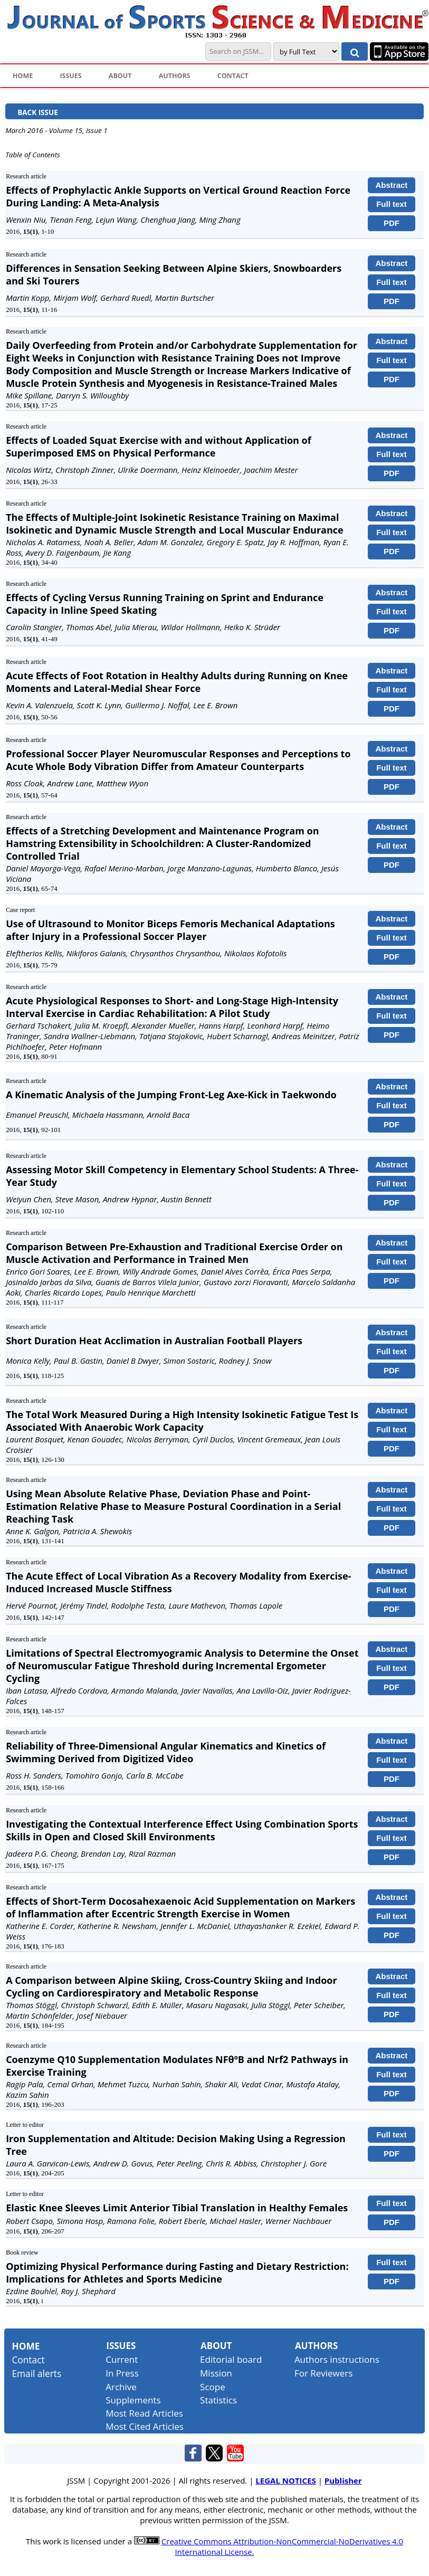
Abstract (391, 184)
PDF (391, 222)
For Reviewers (323, 2373)
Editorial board (231, 2359)
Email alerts (36, 2373)
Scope (212, 2387)
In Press (122, 2373)
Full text (391, 203)
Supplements (133, 2400)
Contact (28, 2359)
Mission (216, 2373)
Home (26, 2346)
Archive (121, 2387)
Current (122, 2359)
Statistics (218, 2400)
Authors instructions (336, 2359)
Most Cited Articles (145, 2426)
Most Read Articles (144, 2413)
